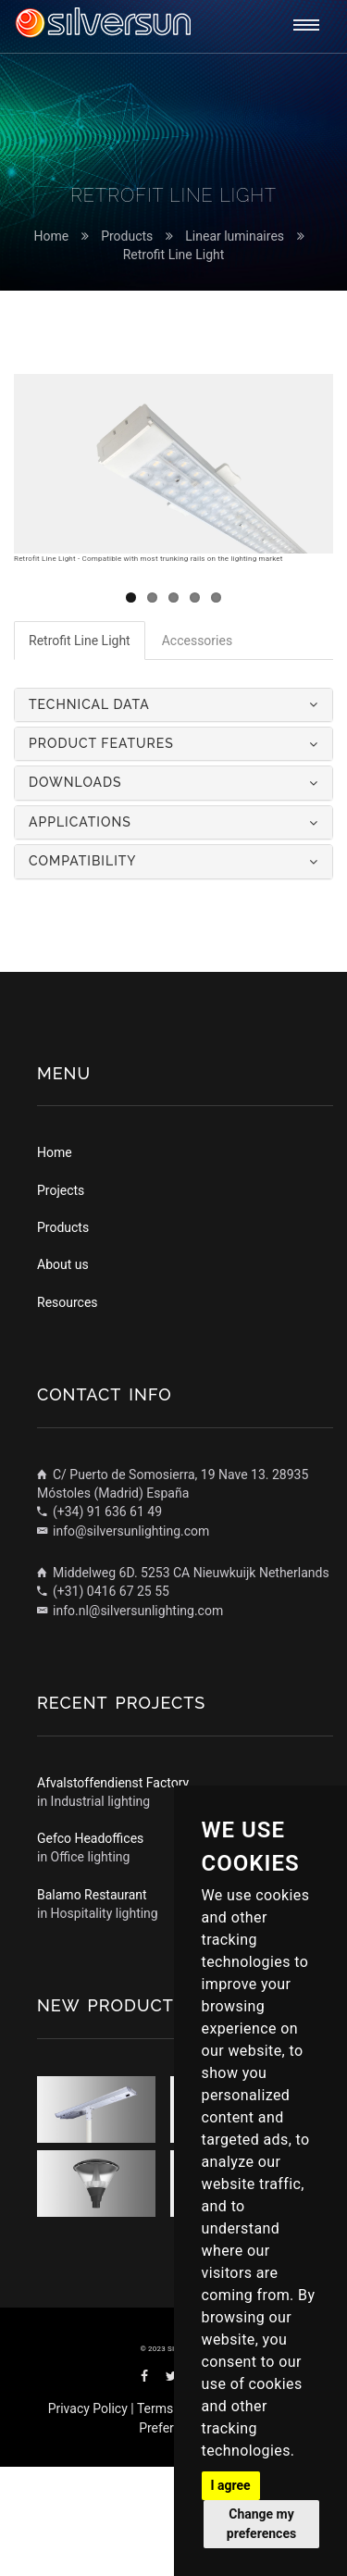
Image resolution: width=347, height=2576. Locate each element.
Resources (67, 1411)
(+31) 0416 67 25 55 (103, 1700)
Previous (41, 789)
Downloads (75, 892)
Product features (101, 852)
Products (127, 236)
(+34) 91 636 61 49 (99, 1621)
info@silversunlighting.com (123, 1640)
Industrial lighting (101, 1910)
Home (50, 236)
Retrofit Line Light (174, 254)
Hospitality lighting (104, 2022)
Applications (80, 931)
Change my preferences (261, 2524)
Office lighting (90, 1967)
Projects (60, 1299)
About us (63, 1374)
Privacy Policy (88, 2518)
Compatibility (83, 971)
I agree (231, 2485)
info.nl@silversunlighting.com (130, 1719)
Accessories (197, 749)
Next (305, 789)
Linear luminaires (234, 236)
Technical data (89, 813)
